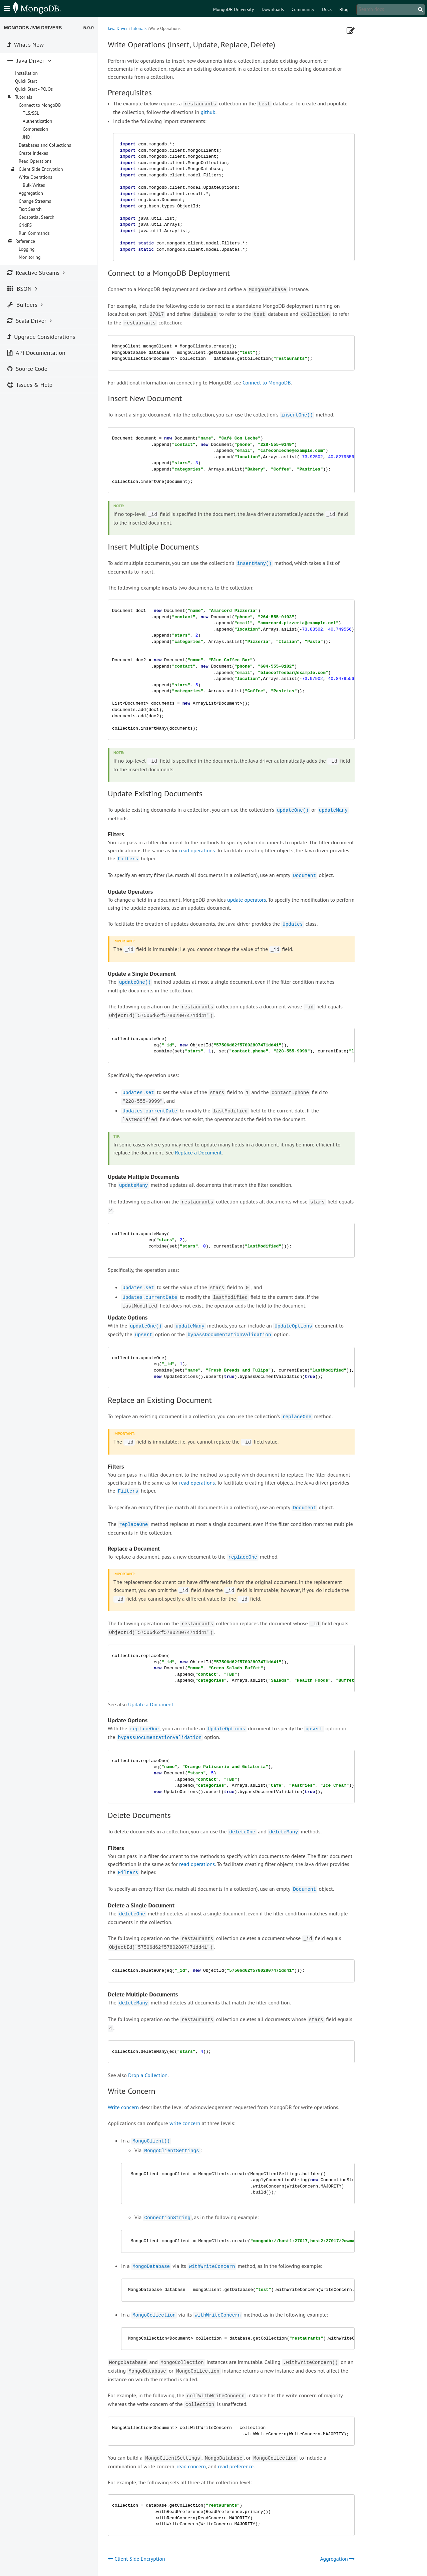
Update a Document (150, 1704)
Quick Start (26, 81)
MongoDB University (233, 9)
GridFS (25, 225)
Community (303, 9)
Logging (27, 249)
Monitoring (30, 257)
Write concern (123, 2107)
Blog (343, 9)
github (208, 112)
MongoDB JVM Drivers (33, 27)
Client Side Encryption (41, 169)
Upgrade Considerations (41, 336)
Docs (327, 9)
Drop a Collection (147, 2075)
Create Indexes (33, 153)
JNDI (27, 137)
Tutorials (138, 28)
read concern (191, 2466)
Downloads (273, 9)
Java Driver (118, 28)
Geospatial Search (36, 217)
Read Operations (35, 161)
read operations (197, 850)
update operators (246, 899)
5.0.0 (88, 27)
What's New (25, 44)
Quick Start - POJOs (34, 89)
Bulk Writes (34, 185)
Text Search (30, 209)
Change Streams (35, 201)
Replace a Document (198, 1152)
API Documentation (36, 352)
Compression (35, 129)
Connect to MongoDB (267, 382)
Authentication (37, 121)
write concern (184, 2123)
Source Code (27, 368)
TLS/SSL (31, 113)
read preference (236, 2466)
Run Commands (34, 233)
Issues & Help (29, 384)
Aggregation (31, 193)
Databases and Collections (45, 145)
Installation (26, 73)
